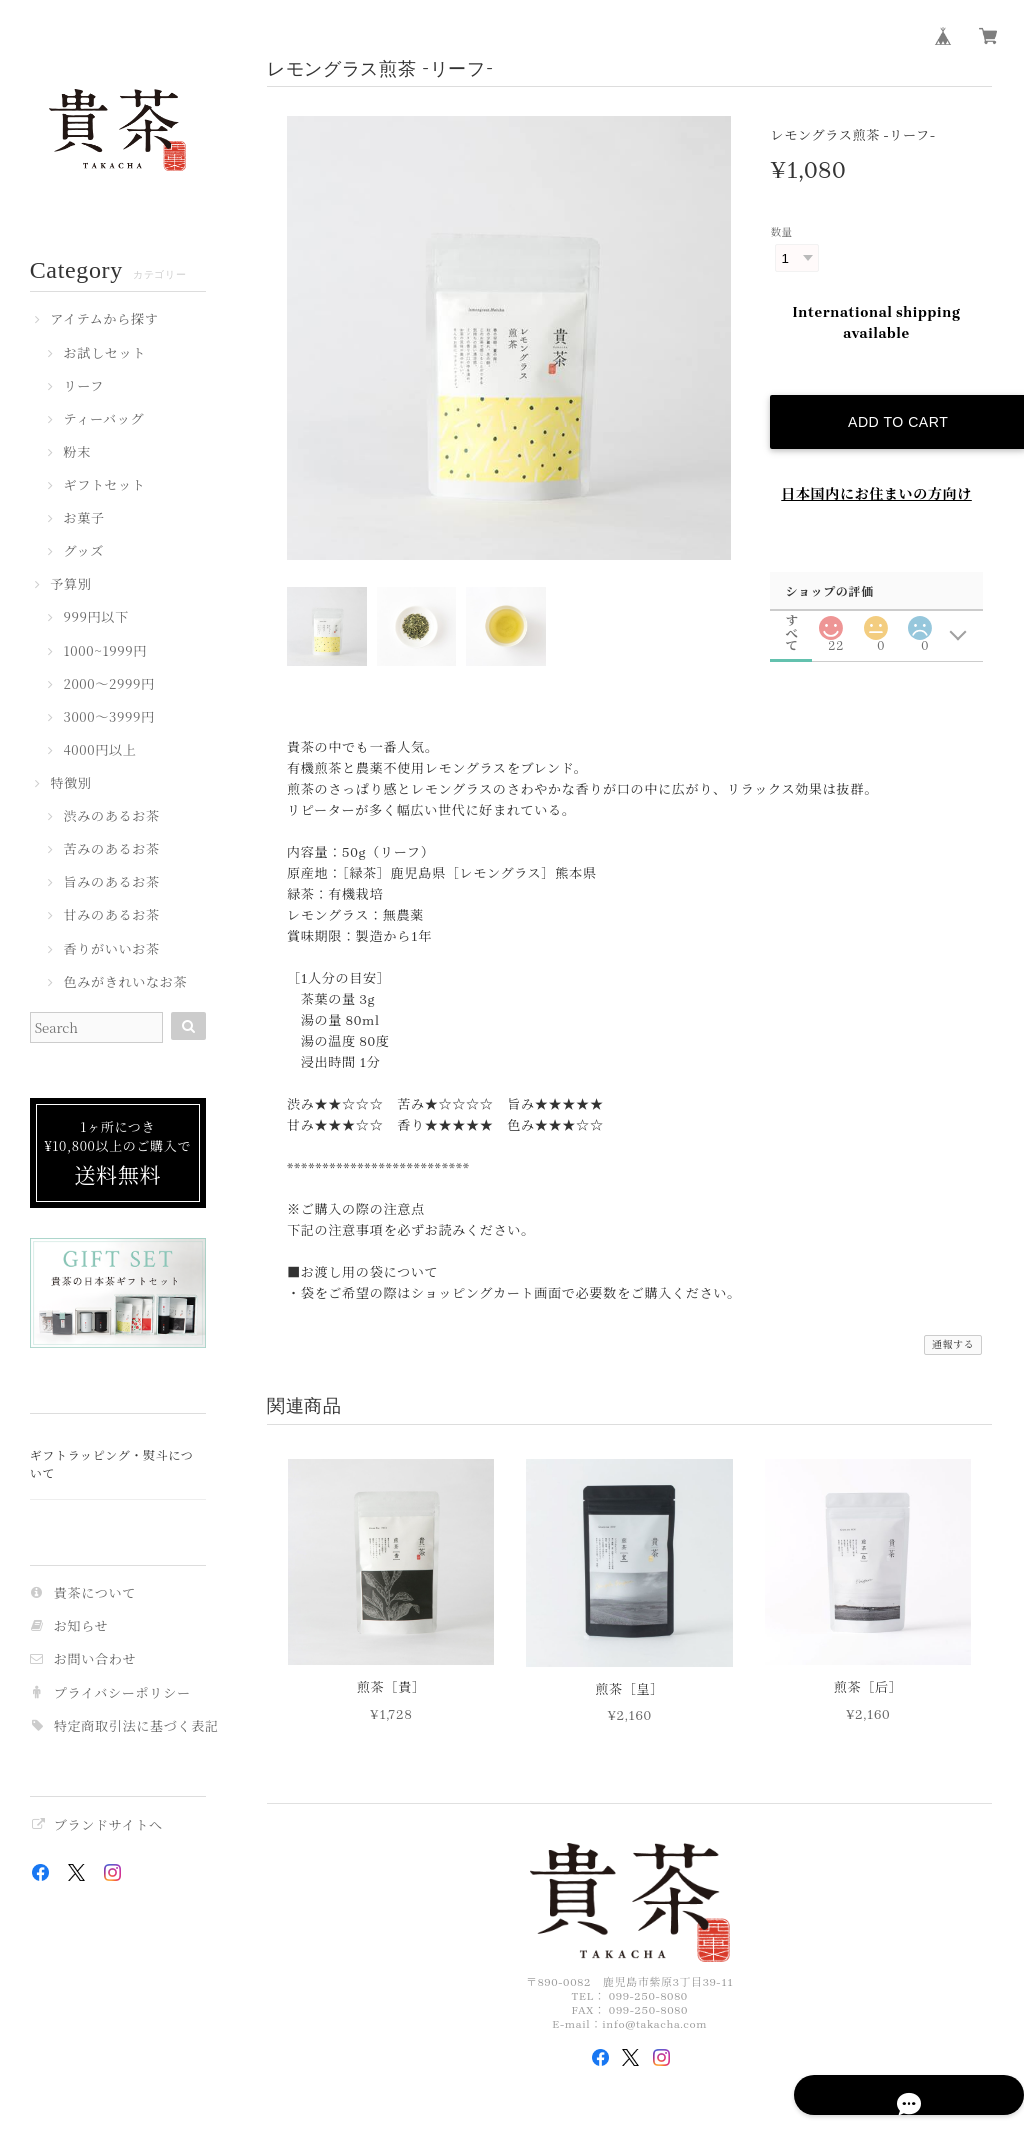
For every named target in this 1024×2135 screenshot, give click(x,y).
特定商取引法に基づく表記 (136, 1726)
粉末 (77, 453)
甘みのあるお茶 (111, 916)
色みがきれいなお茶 (125, 983)
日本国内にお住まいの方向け (876, 475)
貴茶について (95, 1593)
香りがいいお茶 (111, 950)
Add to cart (891, 402)
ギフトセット (104, 486)
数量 (781, 232)
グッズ (83, 552)
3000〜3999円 (108, 718)
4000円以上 (99, 751)
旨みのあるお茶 (111, 883)
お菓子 (83, 519)
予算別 (70, 585)
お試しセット (104, 354)
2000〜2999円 (108, 685)
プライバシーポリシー (122, 1693)
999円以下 (95, 618)
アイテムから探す (104, 320)
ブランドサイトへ (108, 1825)
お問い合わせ (95, 1659)
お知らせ (81, 1626)
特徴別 (70, 784)
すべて (792, 601)
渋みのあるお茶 (111, 817)
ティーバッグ (103, 420)
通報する (953, 1332)
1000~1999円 (105, 652)
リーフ (83, 387)
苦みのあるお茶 (111, 850)
